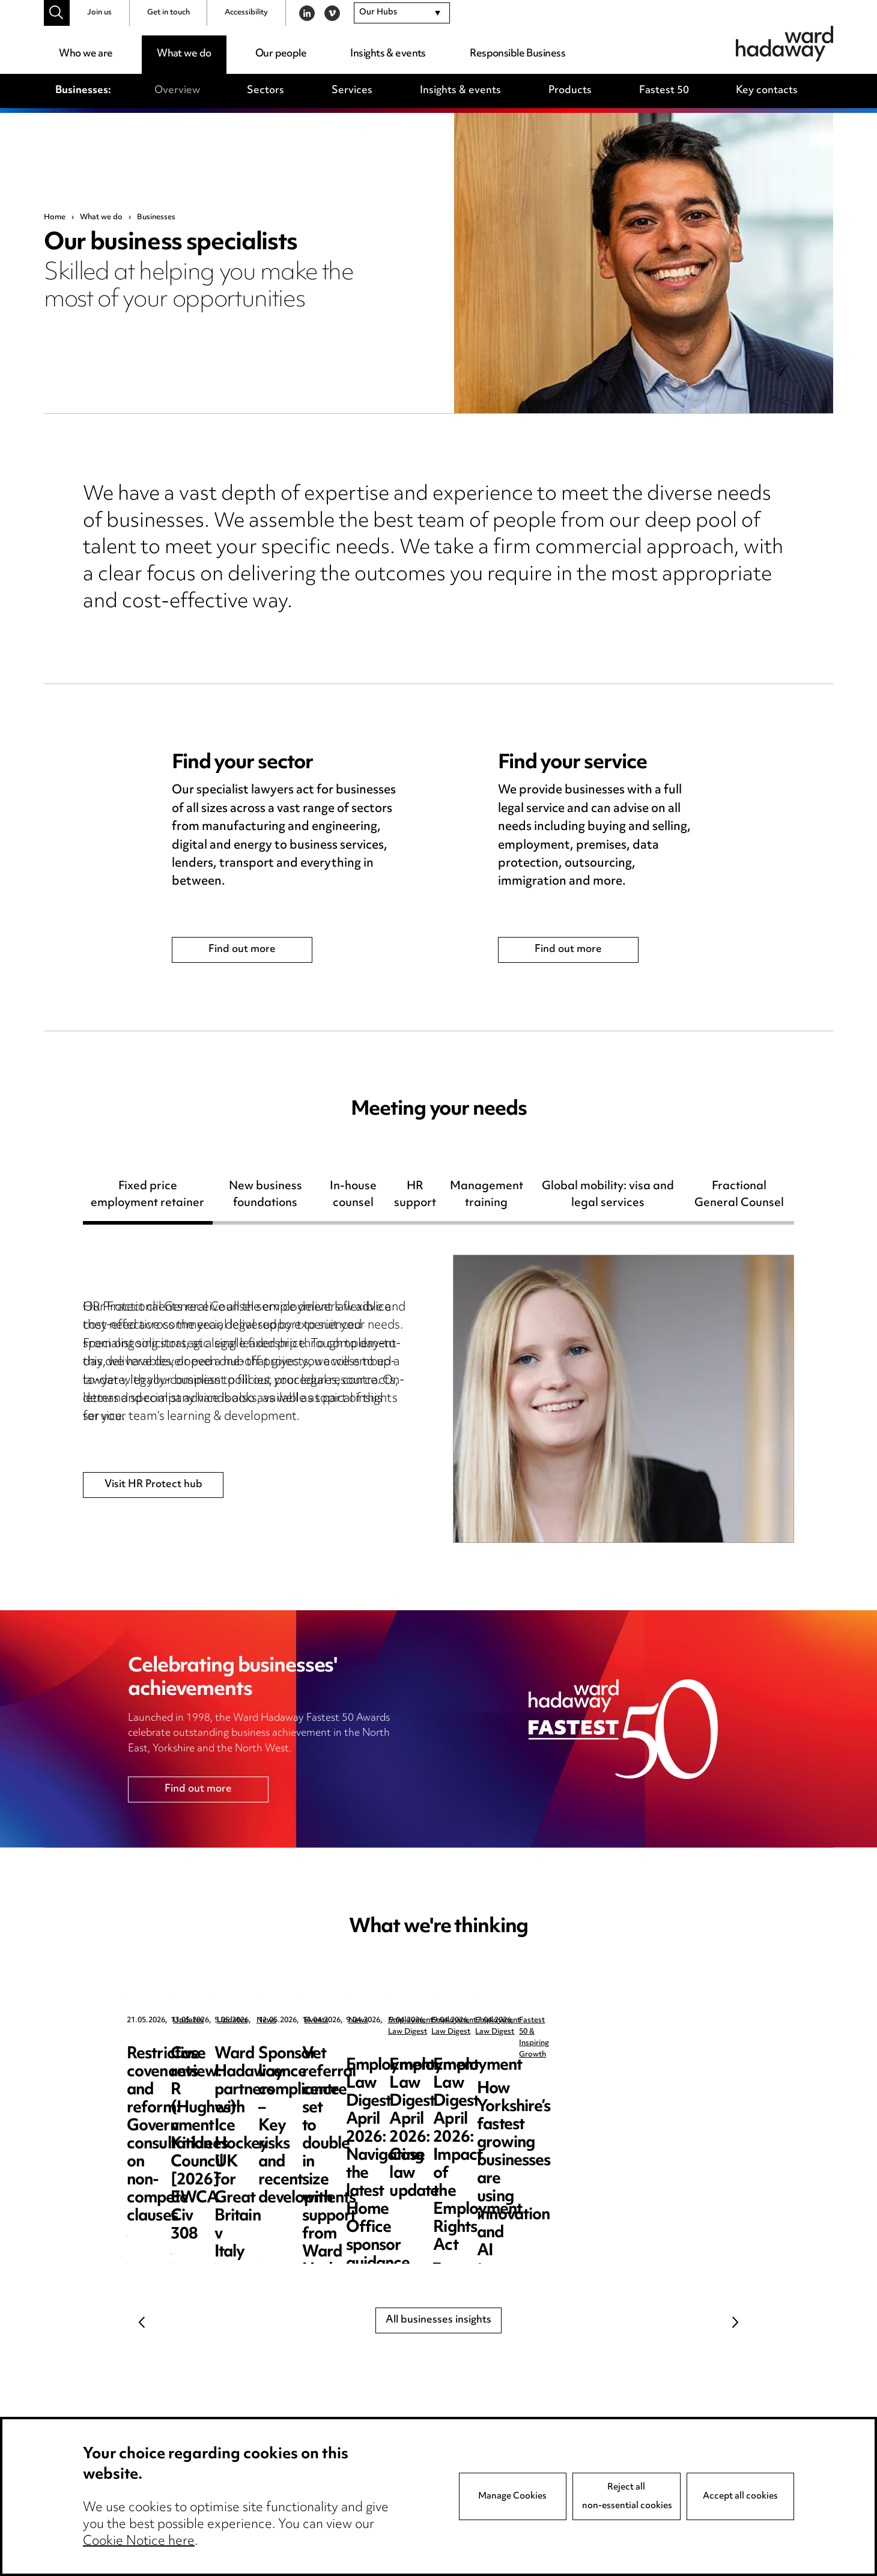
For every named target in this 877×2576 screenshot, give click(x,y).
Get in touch (168, 12)
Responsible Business (517, 54)
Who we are (85, 54)
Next (735, 2323)
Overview (177, 90)
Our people (280, 54)
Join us (99, 12)
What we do (184, 54)
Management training (486, 1197)
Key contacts (767, 90)
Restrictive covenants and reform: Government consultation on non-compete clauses (214, 2081)
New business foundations (265, 1197)
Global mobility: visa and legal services (608, 1197)
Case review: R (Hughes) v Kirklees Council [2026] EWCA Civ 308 (435, 2072)
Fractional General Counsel (739, 1197)
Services (352, 90)
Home (54, 217)
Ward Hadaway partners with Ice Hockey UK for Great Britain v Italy (658, 2072)
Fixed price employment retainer (147, 1197)
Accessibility (246, 12)
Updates (188, 2020)
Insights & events (387, 54)
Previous (142, 2323)
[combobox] (402, 13)
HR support (415, 1197)
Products (570, 90)
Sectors (265, 90)
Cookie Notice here (139, 2542)
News (623, 2020)
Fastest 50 (664, 90)
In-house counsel (353, 1197)
